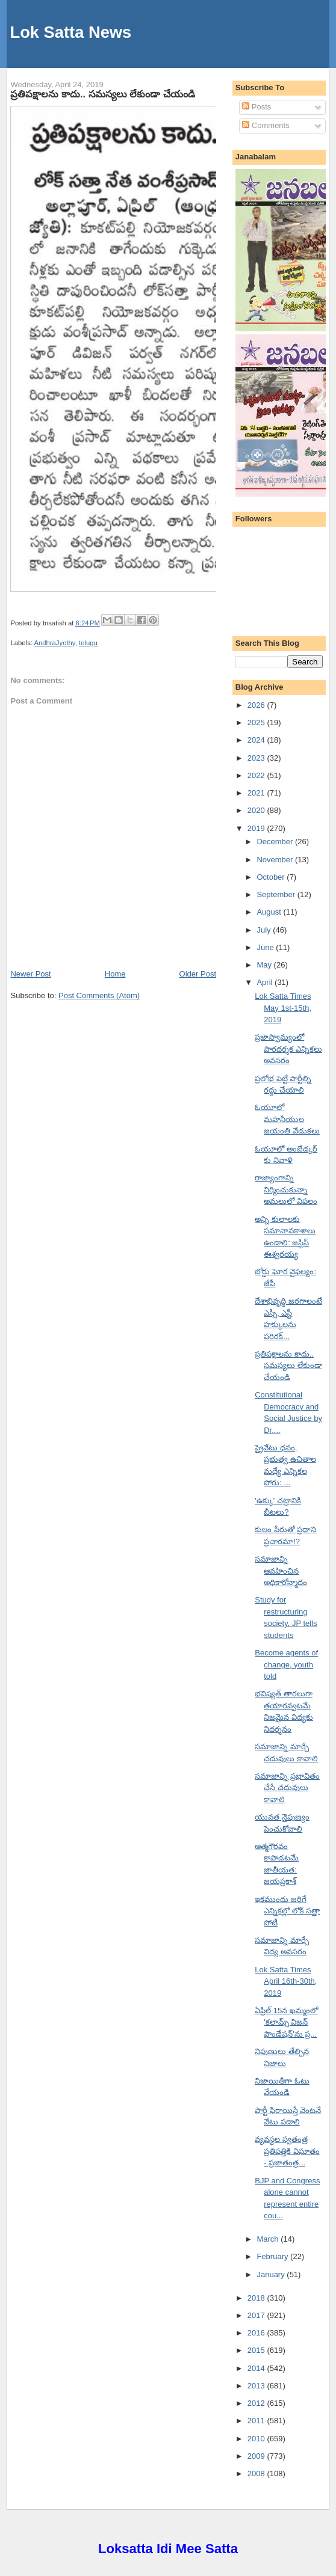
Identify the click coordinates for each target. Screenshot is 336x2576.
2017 (257, 2315)
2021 (257, 792)
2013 (257, 2385)
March (269, 2238)
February (273, 2256)
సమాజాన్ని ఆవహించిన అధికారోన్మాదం (281, 1570)
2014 (257, 2368)
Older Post (197, 973)
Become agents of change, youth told (286, 1664)
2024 (257, 739)
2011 (257, 2420)
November (276, 859)
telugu (88, 642)
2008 (257, 2473)
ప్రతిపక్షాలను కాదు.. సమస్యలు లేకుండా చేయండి (102, 93)
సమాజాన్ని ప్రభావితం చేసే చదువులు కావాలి (287, 1787)
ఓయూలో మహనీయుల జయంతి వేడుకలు (287, 1119)
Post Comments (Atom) (99, 995)
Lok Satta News (71, 32)
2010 (257, 2438)
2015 (257, 2350)
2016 (257, 2332)
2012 (257, 2403)
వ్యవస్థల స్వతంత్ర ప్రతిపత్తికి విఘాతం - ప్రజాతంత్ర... (287, 2151)
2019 (257, 828)
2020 (257, 810)
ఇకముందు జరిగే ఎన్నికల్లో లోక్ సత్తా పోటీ (287, 1911)
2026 (257, 705)
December (276, 841)
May (265, 964)
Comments (265, 125)
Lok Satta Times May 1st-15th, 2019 (283, 1008)
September (277, 894)
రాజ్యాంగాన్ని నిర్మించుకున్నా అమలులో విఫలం (286, 1189)
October (272, 877)
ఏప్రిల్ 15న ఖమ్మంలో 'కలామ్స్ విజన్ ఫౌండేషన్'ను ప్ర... (286, 2022)
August (270, 911)
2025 (257, 722)
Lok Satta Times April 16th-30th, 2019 (286, 1981)
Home (115, 973)
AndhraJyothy (54, 642)
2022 (257, 775)
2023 (257, 757)
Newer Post (30, 973)
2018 (257, 2297)
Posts (256, 106)
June (266, 947)
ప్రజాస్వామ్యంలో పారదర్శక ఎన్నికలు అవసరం (288, 1048)
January (272, 2274)
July (265, 929)
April (266, 982)
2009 (257, 2456)
